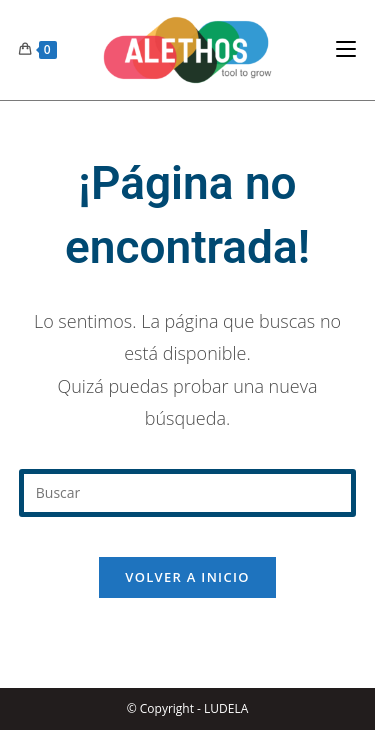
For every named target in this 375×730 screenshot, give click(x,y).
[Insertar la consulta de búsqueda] (188, 492)
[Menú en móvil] (346, 49)
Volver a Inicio (187, 577)
